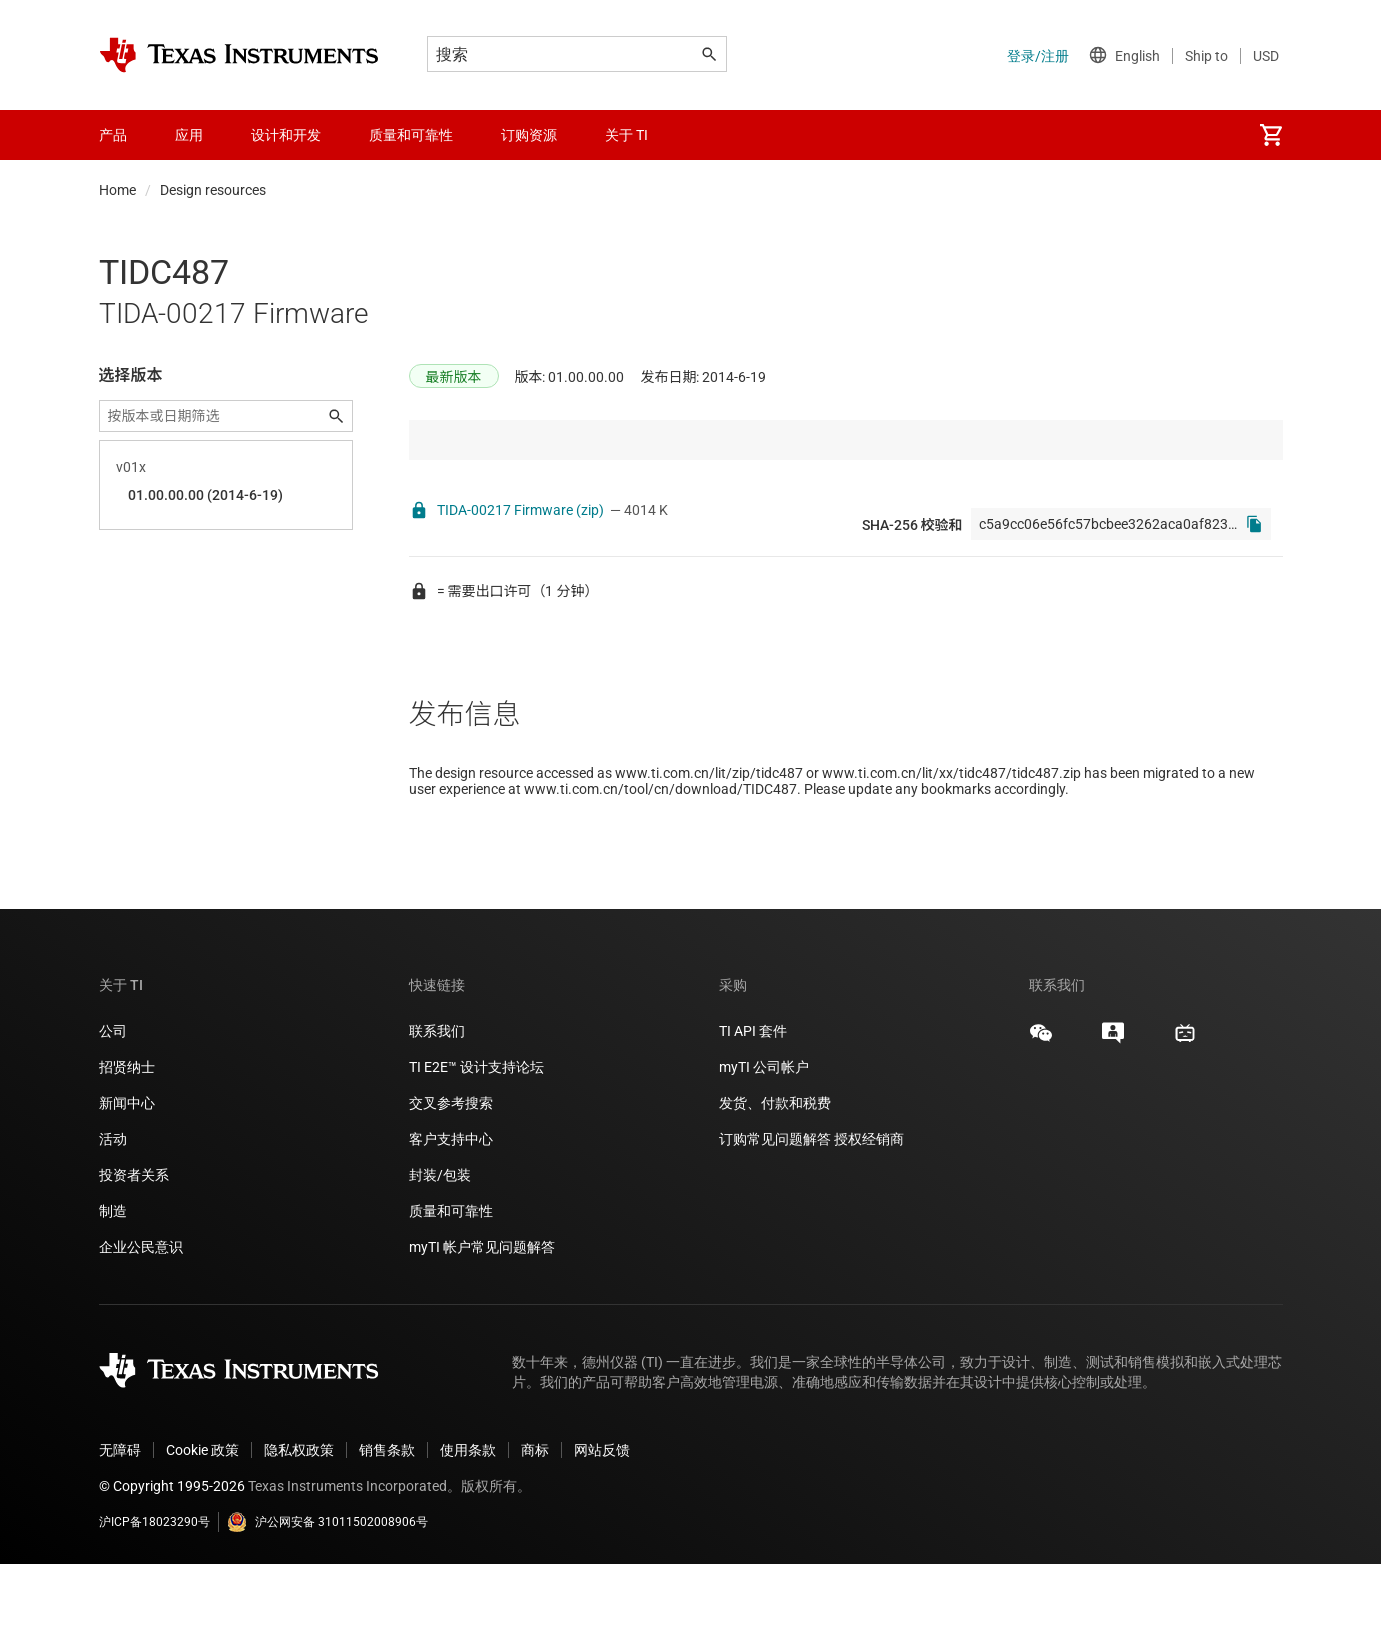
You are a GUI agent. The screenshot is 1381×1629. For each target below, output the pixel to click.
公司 (113, 1096)
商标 (535, 1515)
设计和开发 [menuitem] (286, 135)
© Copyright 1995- (172, 1551)
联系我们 (437, 1096)
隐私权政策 (299, 1515)
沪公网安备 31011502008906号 (327, 1587)
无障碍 (120, 1515)
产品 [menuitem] (113, 135)
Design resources (213, 190)
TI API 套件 (753, 1096)
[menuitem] (1271, 135)
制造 (113, 1276)
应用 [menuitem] (189, 135)
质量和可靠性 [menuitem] (411, 135)
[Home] (239, 55)
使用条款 (468, 1515)
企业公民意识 (141, 1312)
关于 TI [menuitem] (626, 135)
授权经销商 (869, 1204)
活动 (113, 1204)
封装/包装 (440, 1240)
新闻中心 (127, 1168)
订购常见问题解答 (775, 1204)
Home (117, 190)
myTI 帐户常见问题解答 (482, 1312)
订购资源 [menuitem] (529, 135)
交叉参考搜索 (451, 1168)
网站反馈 (602, 1515)
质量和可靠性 (452, 1276)
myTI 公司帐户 (764, 1132)
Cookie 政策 (202, 1515)
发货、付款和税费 (775, 1168)
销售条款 (387, 1515)
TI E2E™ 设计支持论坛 (476, 1132)
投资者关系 (134, 1240)
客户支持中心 (451, 1204)
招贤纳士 (127, 1132)
